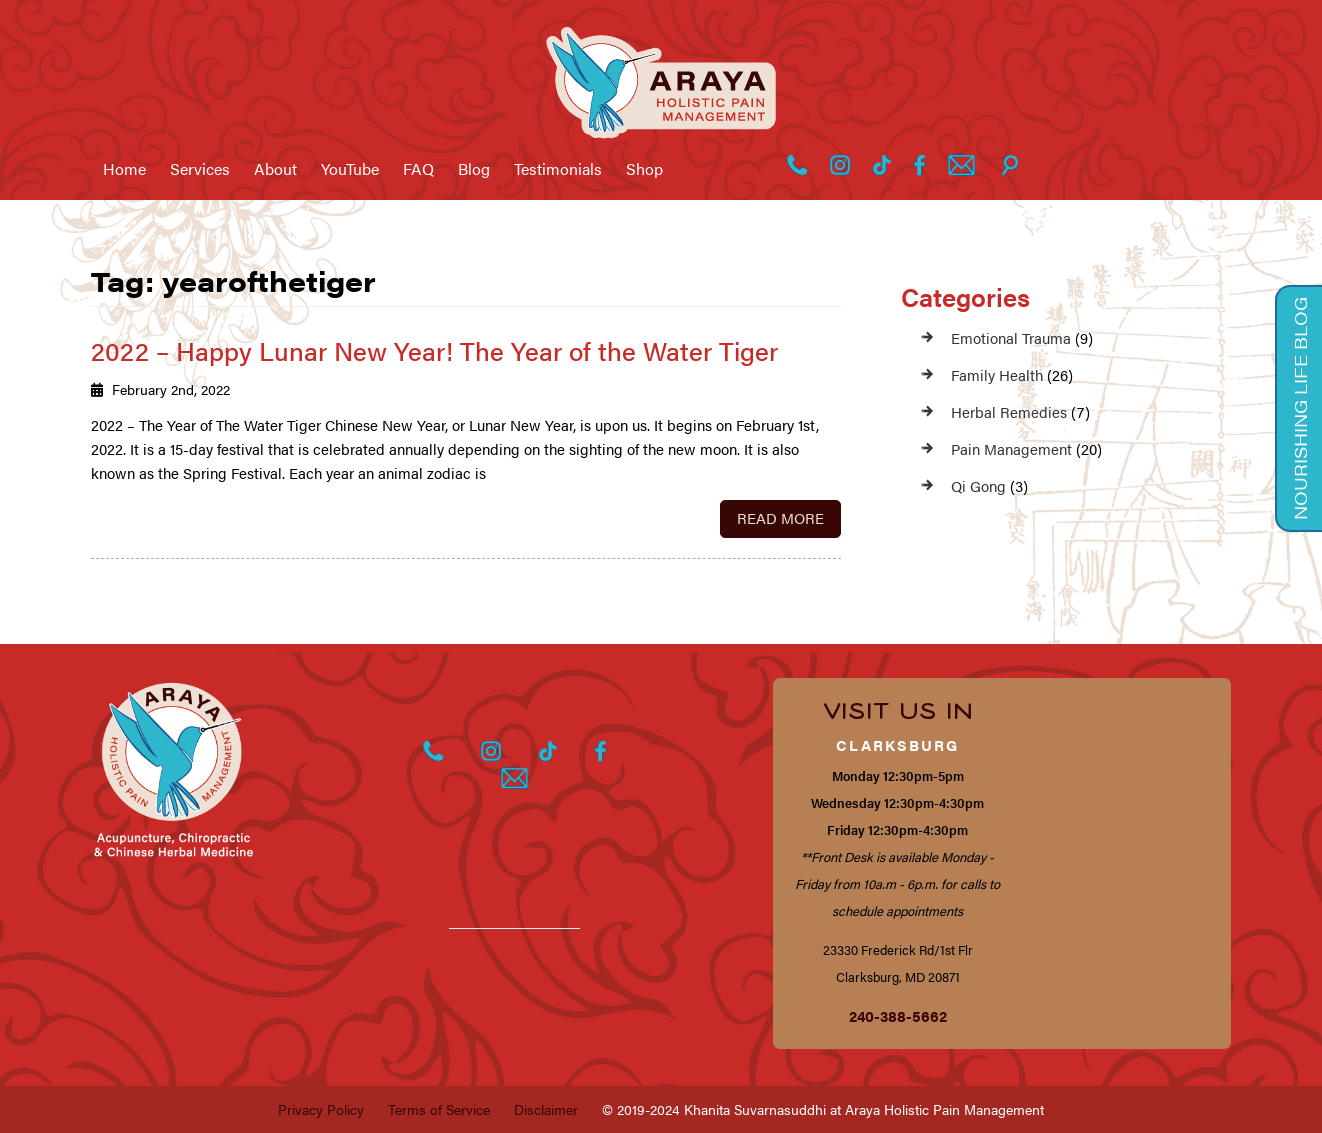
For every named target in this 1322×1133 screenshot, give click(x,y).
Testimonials (558, 169)
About (275, 169)
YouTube (350, 169)
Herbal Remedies (1009, 411)
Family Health (997, 374)
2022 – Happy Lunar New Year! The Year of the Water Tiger (434, 350)
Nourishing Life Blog (1300, 408)
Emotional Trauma (1011, 337)
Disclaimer (546, 1109)
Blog (474, 169)
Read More (780, 517)
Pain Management (1011, 448)
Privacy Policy (321, 1109)
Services (200, 169)
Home (124, 169)
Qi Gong (978, 485)
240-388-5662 (898, 1015)
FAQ (418, 169)
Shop (644, 169)
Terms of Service (439, 1109)
